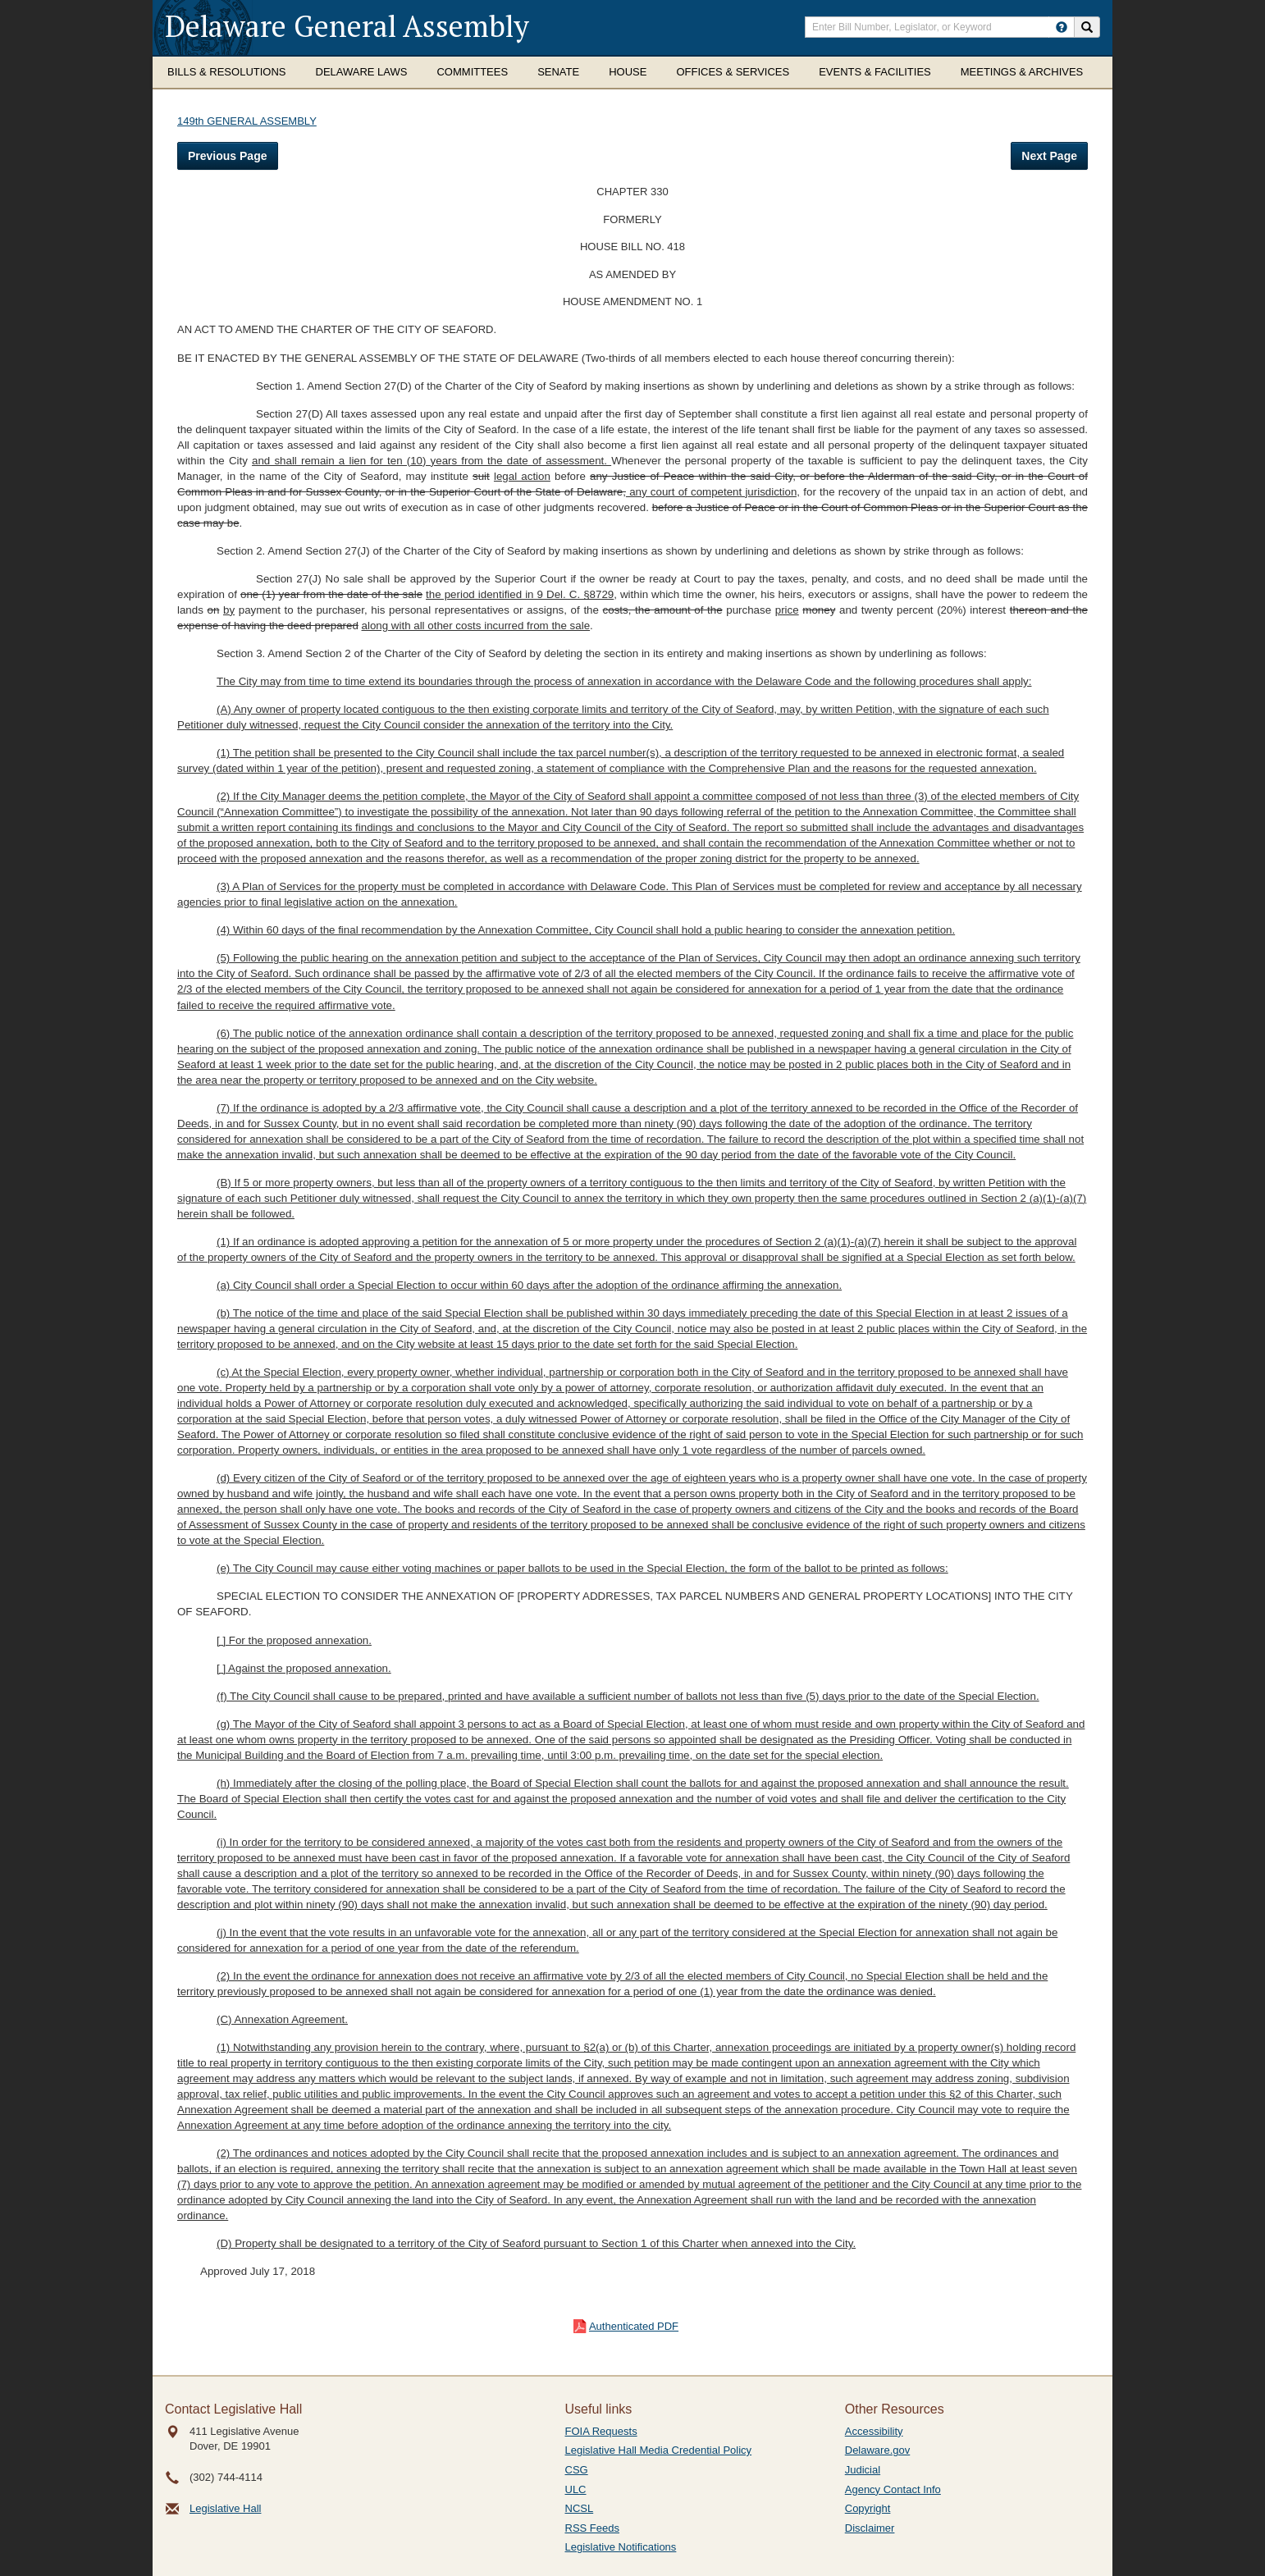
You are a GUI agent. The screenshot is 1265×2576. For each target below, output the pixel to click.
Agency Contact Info (893, 2489)
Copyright (868, 2508)
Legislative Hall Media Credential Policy (658, 2450)
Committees (472, 72)
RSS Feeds (592, 2528)
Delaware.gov (878, 2450)
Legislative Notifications (621, 2547)
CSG (576, 2470)
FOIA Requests (601, 2431)
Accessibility (874, 2431)
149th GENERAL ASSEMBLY (247, 121)
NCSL (579, 2508)
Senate (558, 72)
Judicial (862, 2470)
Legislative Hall (225, 2508)
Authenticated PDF (633, 2326)
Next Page (1049, 155)
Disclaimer (870, 2528)
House (627, 72)
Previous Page (227, 155)
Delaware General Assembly (347, 26)
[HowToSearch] (1061, 27)
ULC (576, 2489)
